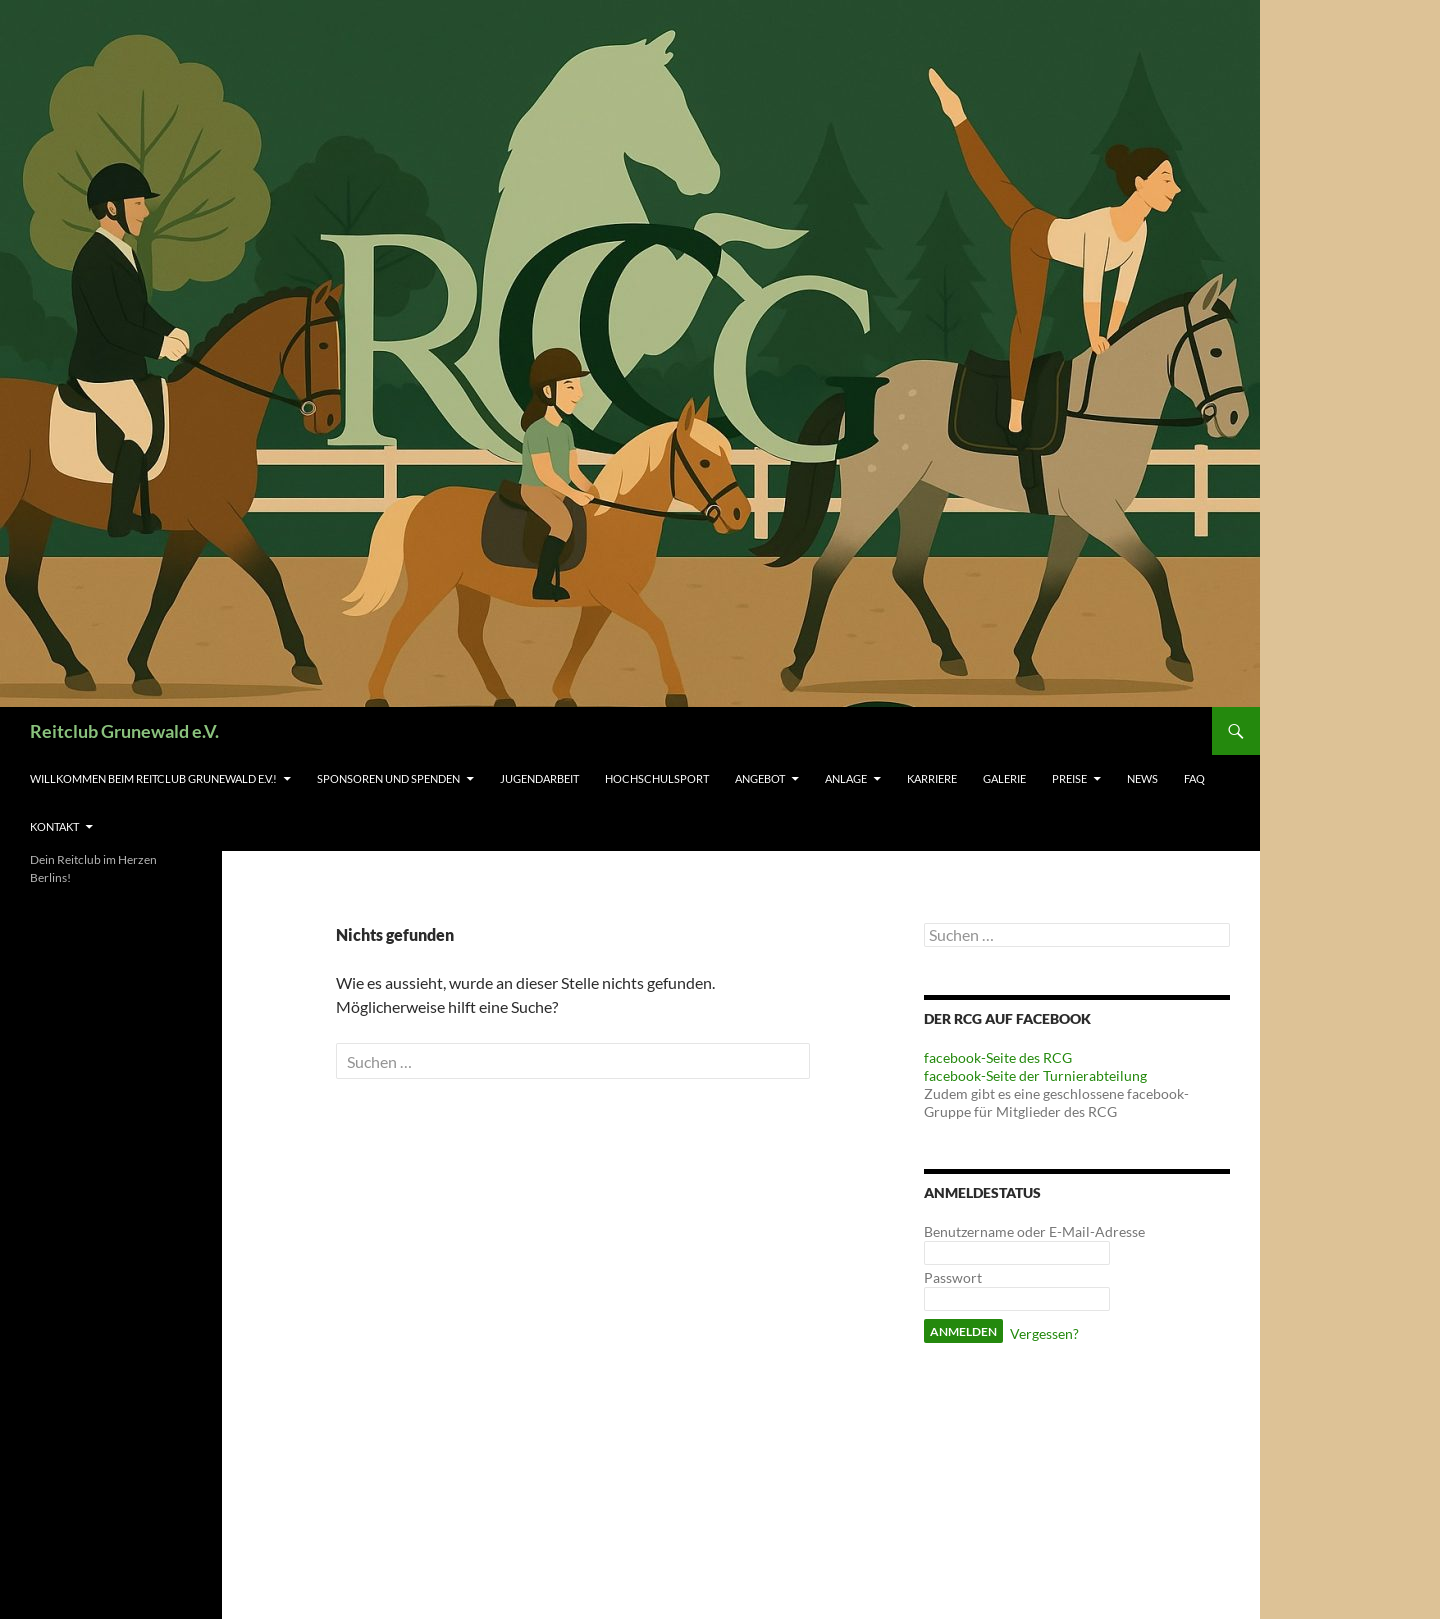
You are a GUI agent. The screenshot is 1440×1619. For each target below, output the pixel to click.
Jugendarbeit (539, 778)
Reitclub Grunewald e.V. (124, 731)
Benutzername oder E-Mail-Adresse (1034, 1231)
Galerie (1004, 778)
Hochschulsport (657, 778)
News (1142, 778)
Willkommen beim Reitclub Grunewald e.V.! (153, 778)
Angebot (760, 778)
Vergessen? (1044, 1333)
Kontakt (54, 826)
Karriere (932, 778)
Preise (1069, 778)
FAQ (1194, 778)
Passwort (953, 1277)
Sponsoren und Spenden (388, 778)
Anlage (846, 778)
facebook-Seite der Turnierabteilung (1035, 1075)
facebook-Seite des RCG (998, 1057)
